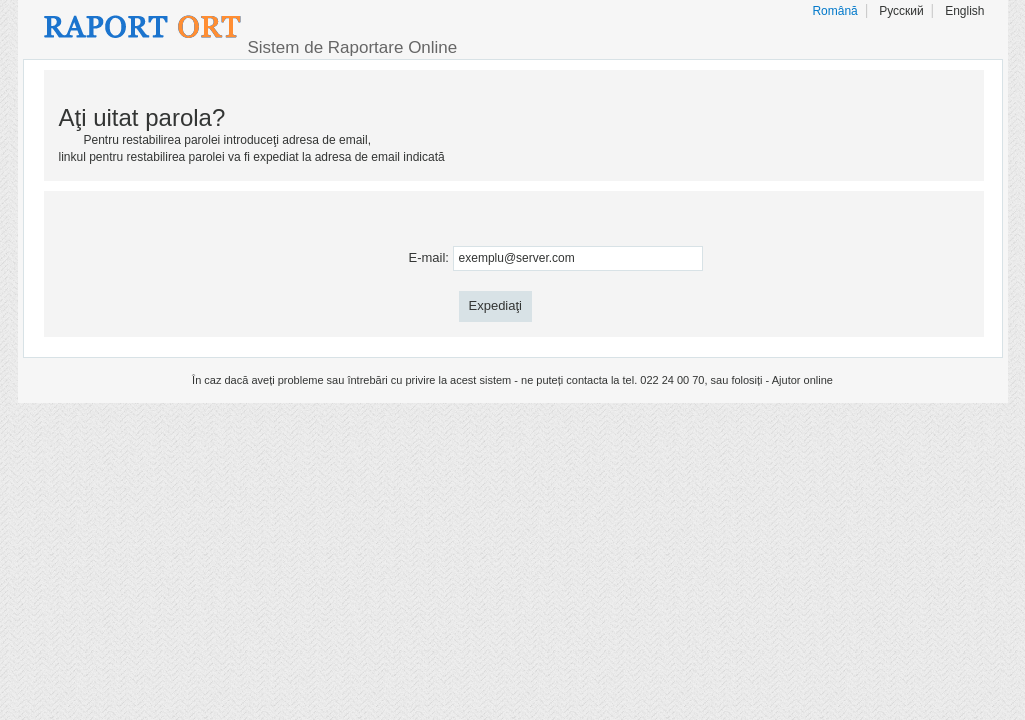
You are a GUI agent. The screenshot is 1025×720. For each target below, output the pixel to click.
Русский (901, 11)
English (964, 11)
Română (834, 11)
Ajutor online (802, 380)
